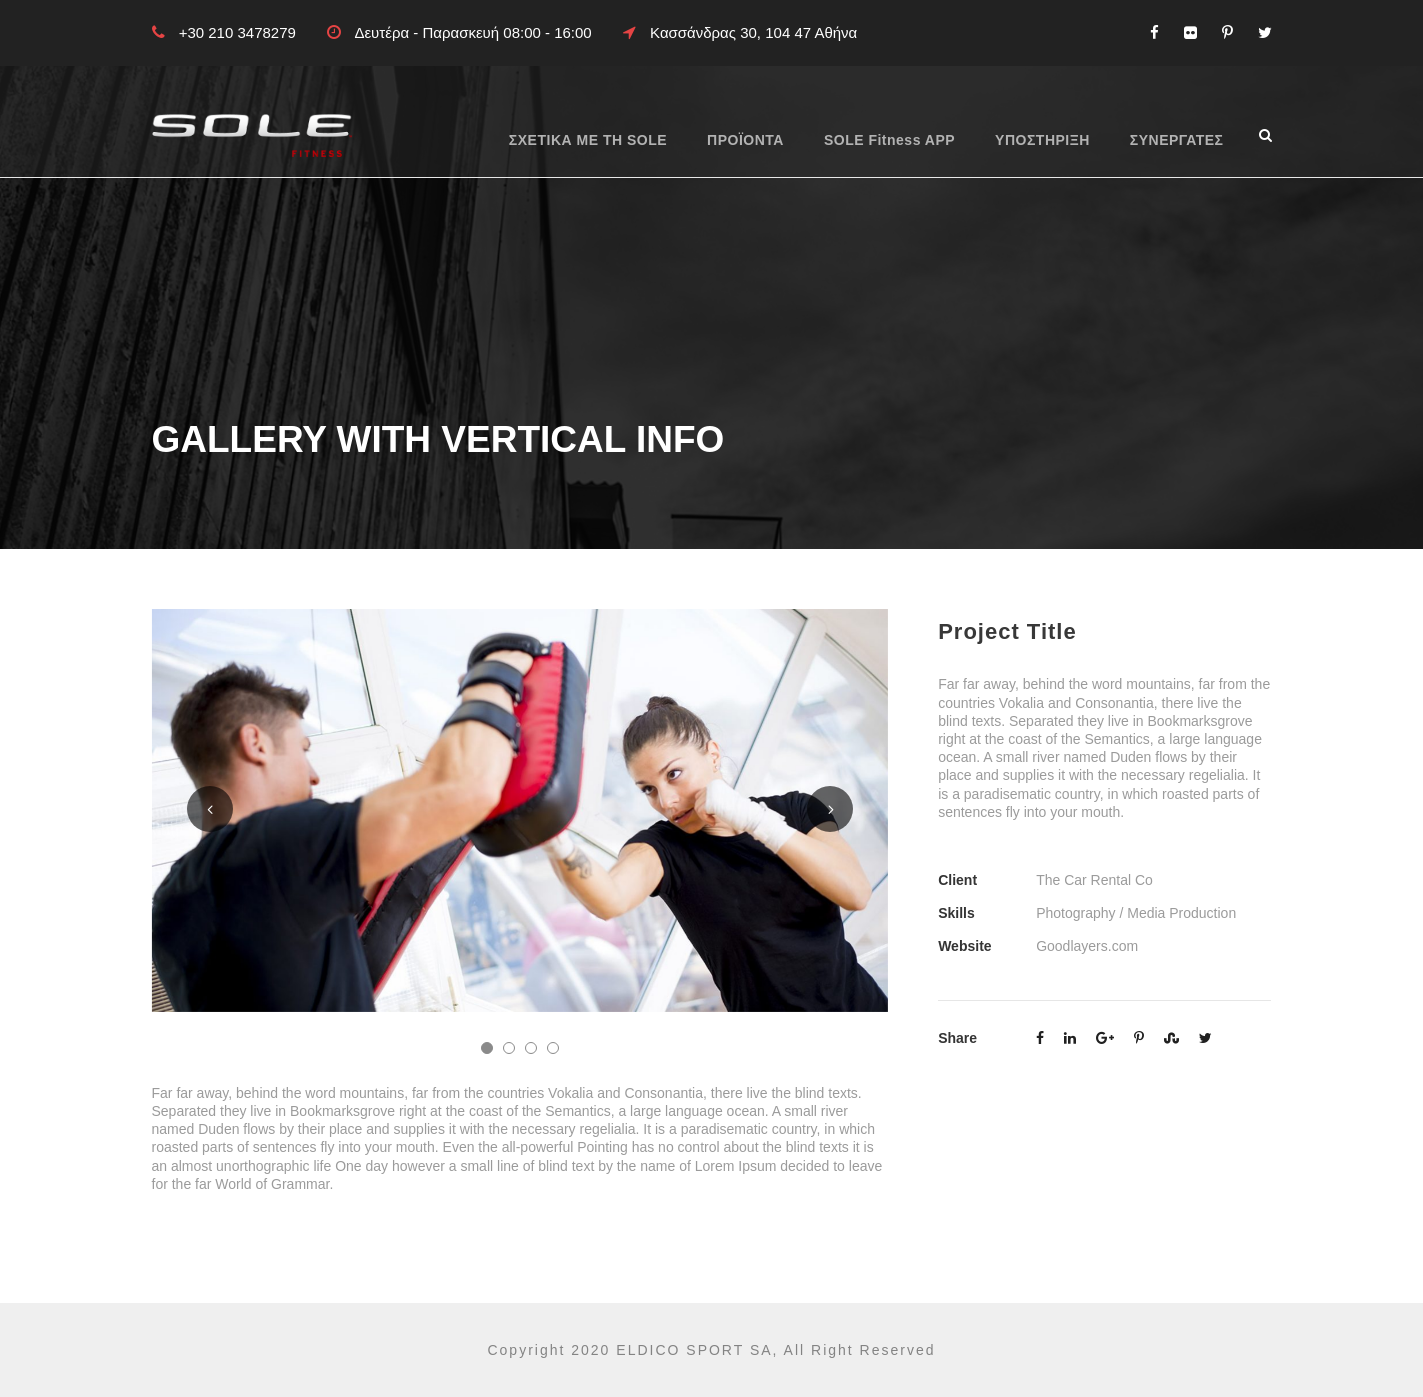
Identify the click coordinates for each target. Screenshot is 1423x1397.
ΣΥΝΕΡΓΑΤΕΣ (1177, 140)
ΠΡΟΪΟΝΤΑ (745, 140)
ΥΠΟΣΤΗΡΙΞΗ (1042, 140)
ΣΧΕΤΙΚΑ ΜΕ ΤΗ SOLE (588, 140)
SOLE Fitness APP (889, 140)
